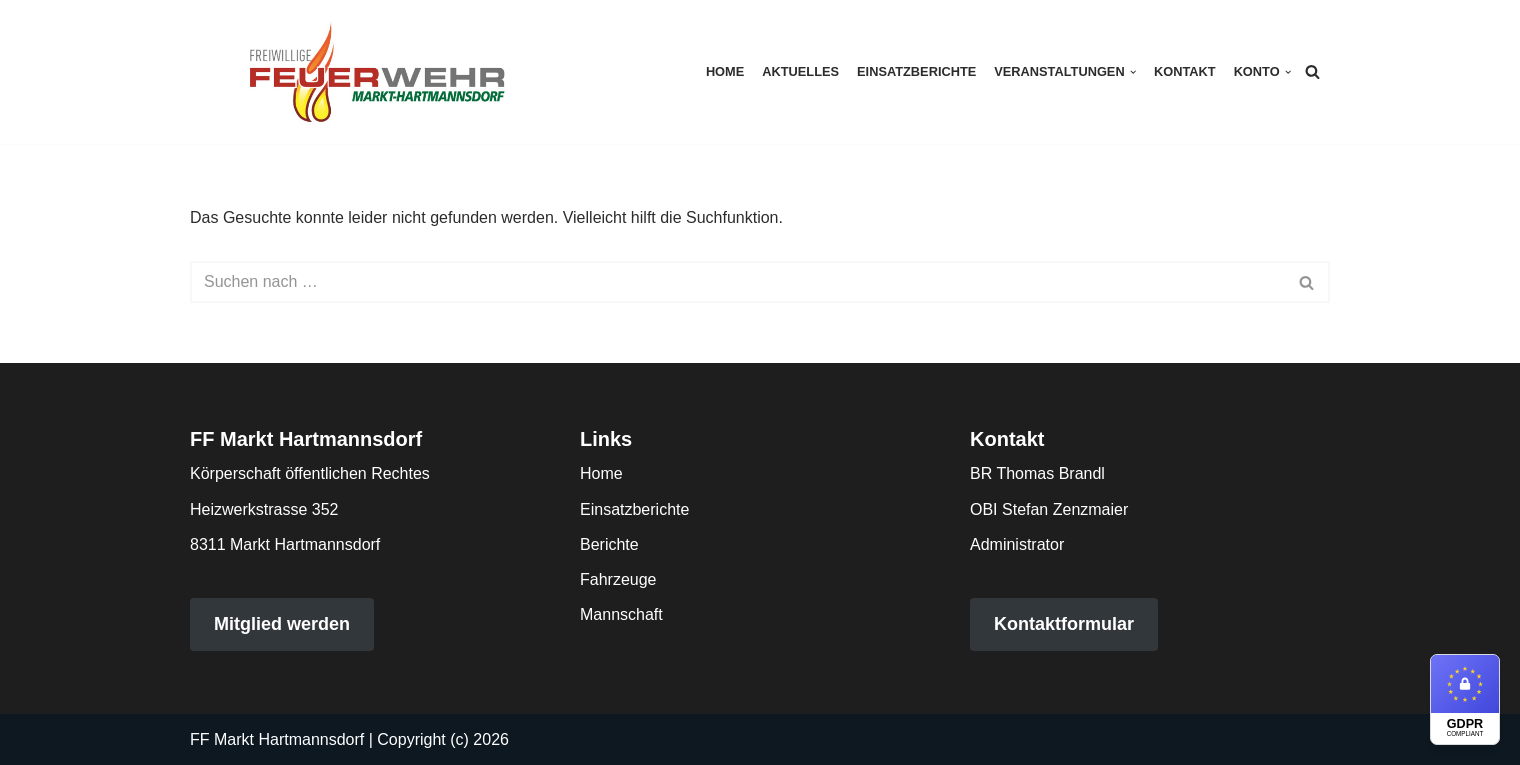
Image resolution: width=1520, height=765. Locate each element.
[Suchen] (1312, 71)
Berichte (609, 544)
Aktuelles (800, 71)
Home (725, 71)
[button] (1133, 72)
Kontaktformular (1064, 624)
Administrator (1017, 544)
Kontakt (1185, 71)
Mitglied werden (282, 624)
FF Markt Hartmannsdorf (277, 739)
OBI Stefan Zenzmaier (1049, 509)
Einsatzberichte (916, 71)
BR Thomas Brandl (1037, 473)
